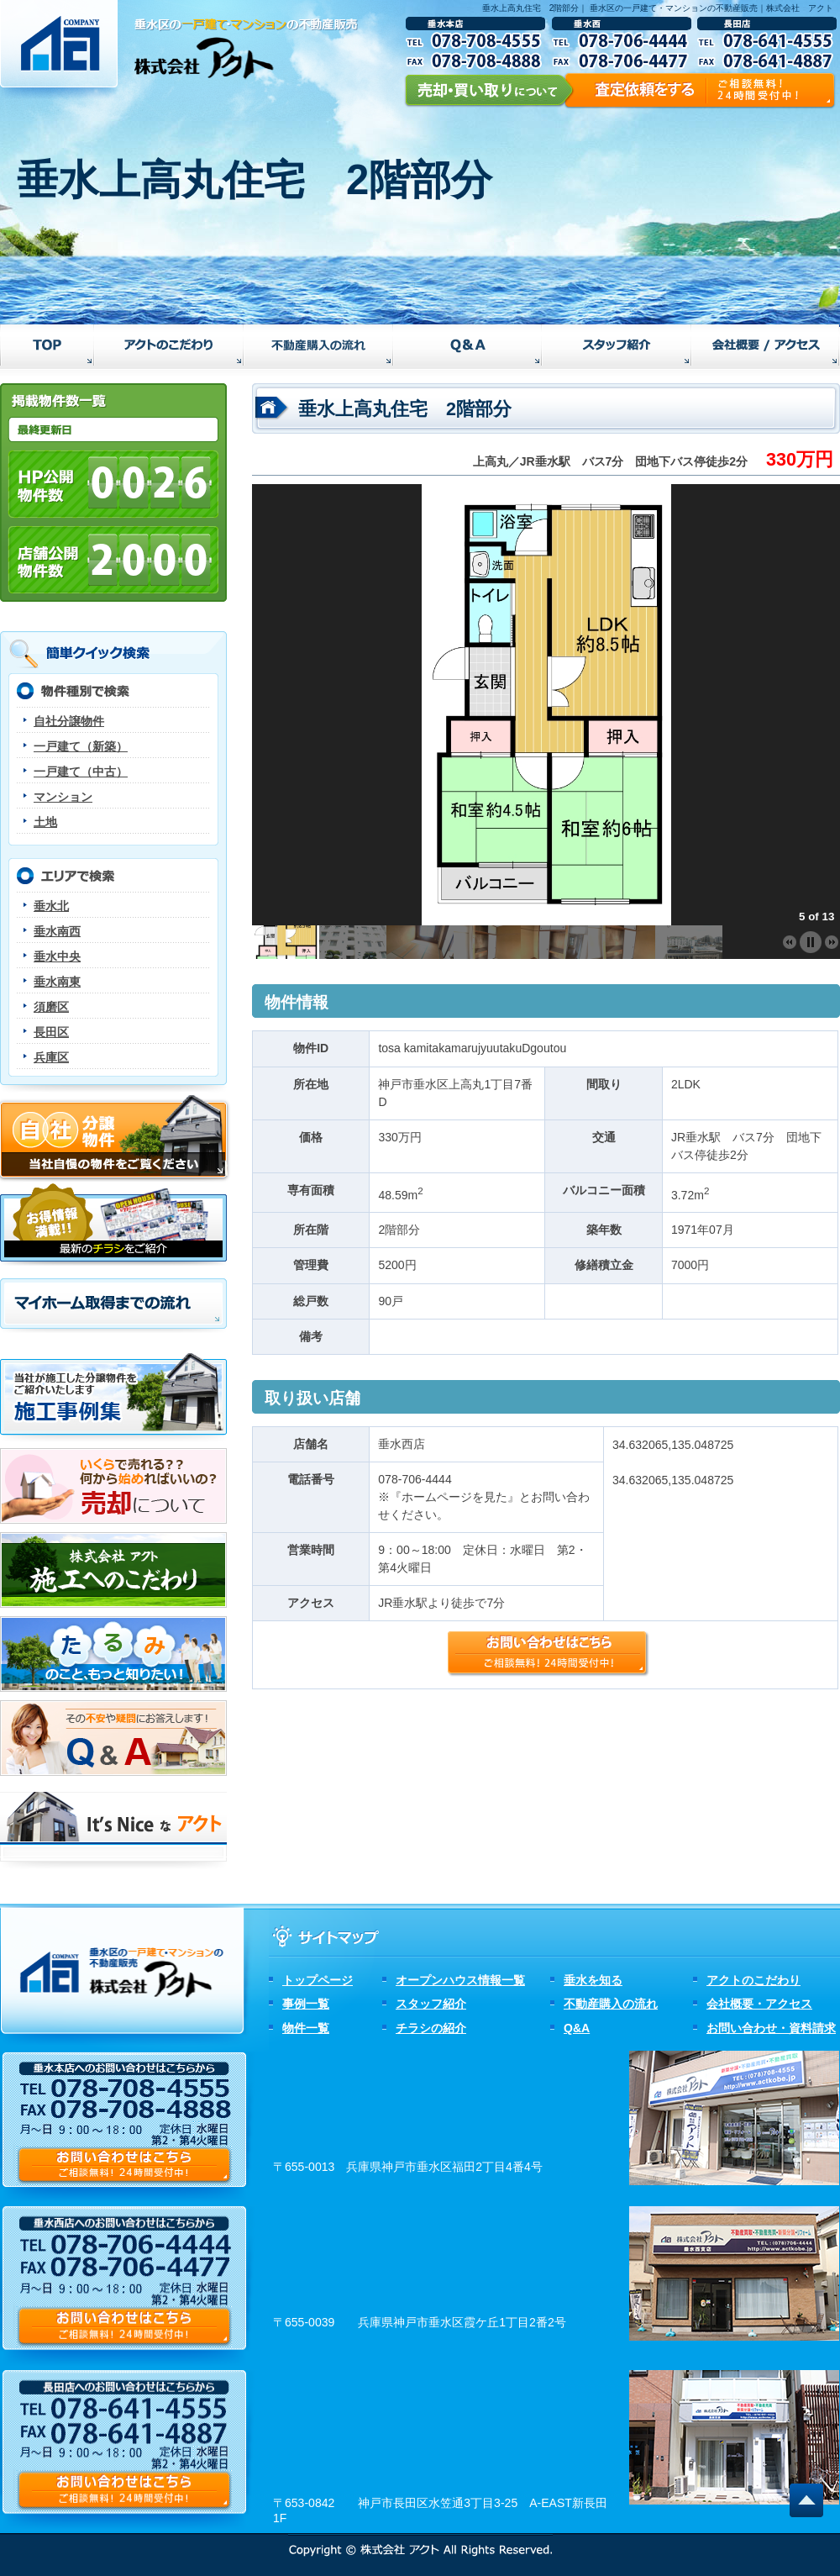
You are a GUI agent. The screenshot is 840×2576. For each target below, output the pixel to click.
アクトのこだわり (753, 1980)
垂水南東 (57, 981)
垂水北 (51, 906)
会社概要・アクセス (759, 2003)
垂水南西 (57, 931)
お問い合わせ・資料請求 (771, 2028)
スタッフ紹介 (431, 2003)
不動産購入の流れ (611, 2003)
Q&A (577, 2028)
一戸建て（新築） (81, 746)
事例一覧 (305, 2003)
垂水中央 (57, 956)
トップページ (317, 1980)
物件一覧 (305, 2028)
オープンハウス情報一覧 (460, 1980)
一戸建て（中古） (81, 771)
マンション (63, 796)
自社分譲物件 (69, 721)
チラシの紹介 (431, 2028)
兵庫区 (51, 1057)
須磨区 (51, 1007)
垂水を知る (593, 1980)
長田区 (51, 1032)
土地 (45, 822)
